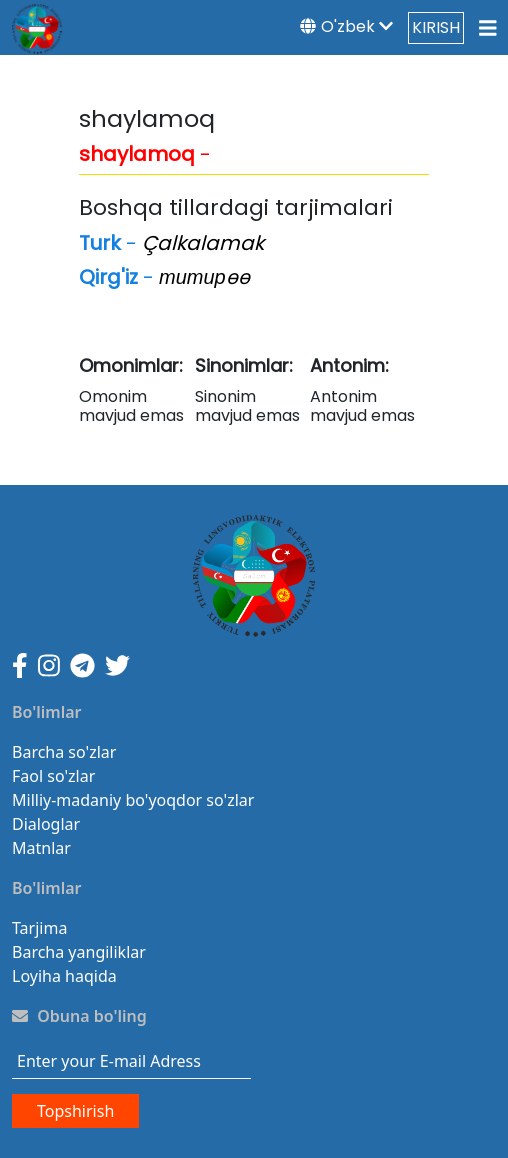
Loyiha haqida (64, 976)
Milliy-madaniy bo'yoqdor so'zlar (133, 800)
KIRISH (436, 27)
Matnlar (41, 848)
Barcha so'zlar (64, 752)
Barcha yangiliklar (79, 952)
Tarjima (39, 928)
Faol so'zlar (53, 776)
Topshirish (75, 1111)
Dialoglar (46, 824)
